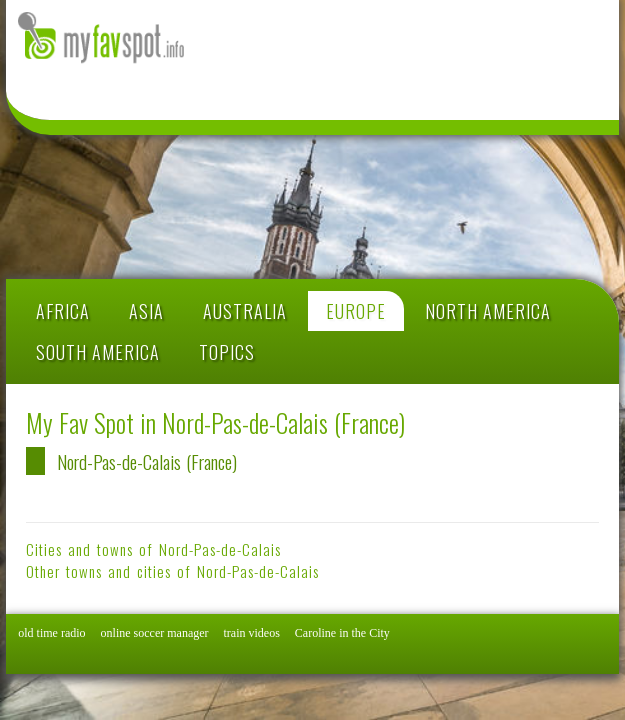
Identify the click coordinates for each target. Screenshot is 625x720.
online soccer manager (155, 633)
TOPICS (227, 352)
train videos (252, 633)
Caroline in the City (342, 633)
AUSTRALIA (245, 311)
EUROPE (356, 311)
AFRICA (63, 311)
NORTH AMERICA (488, 311)
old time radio (51, 633)
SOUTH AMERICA (98, 352)
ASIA (146, 311)
